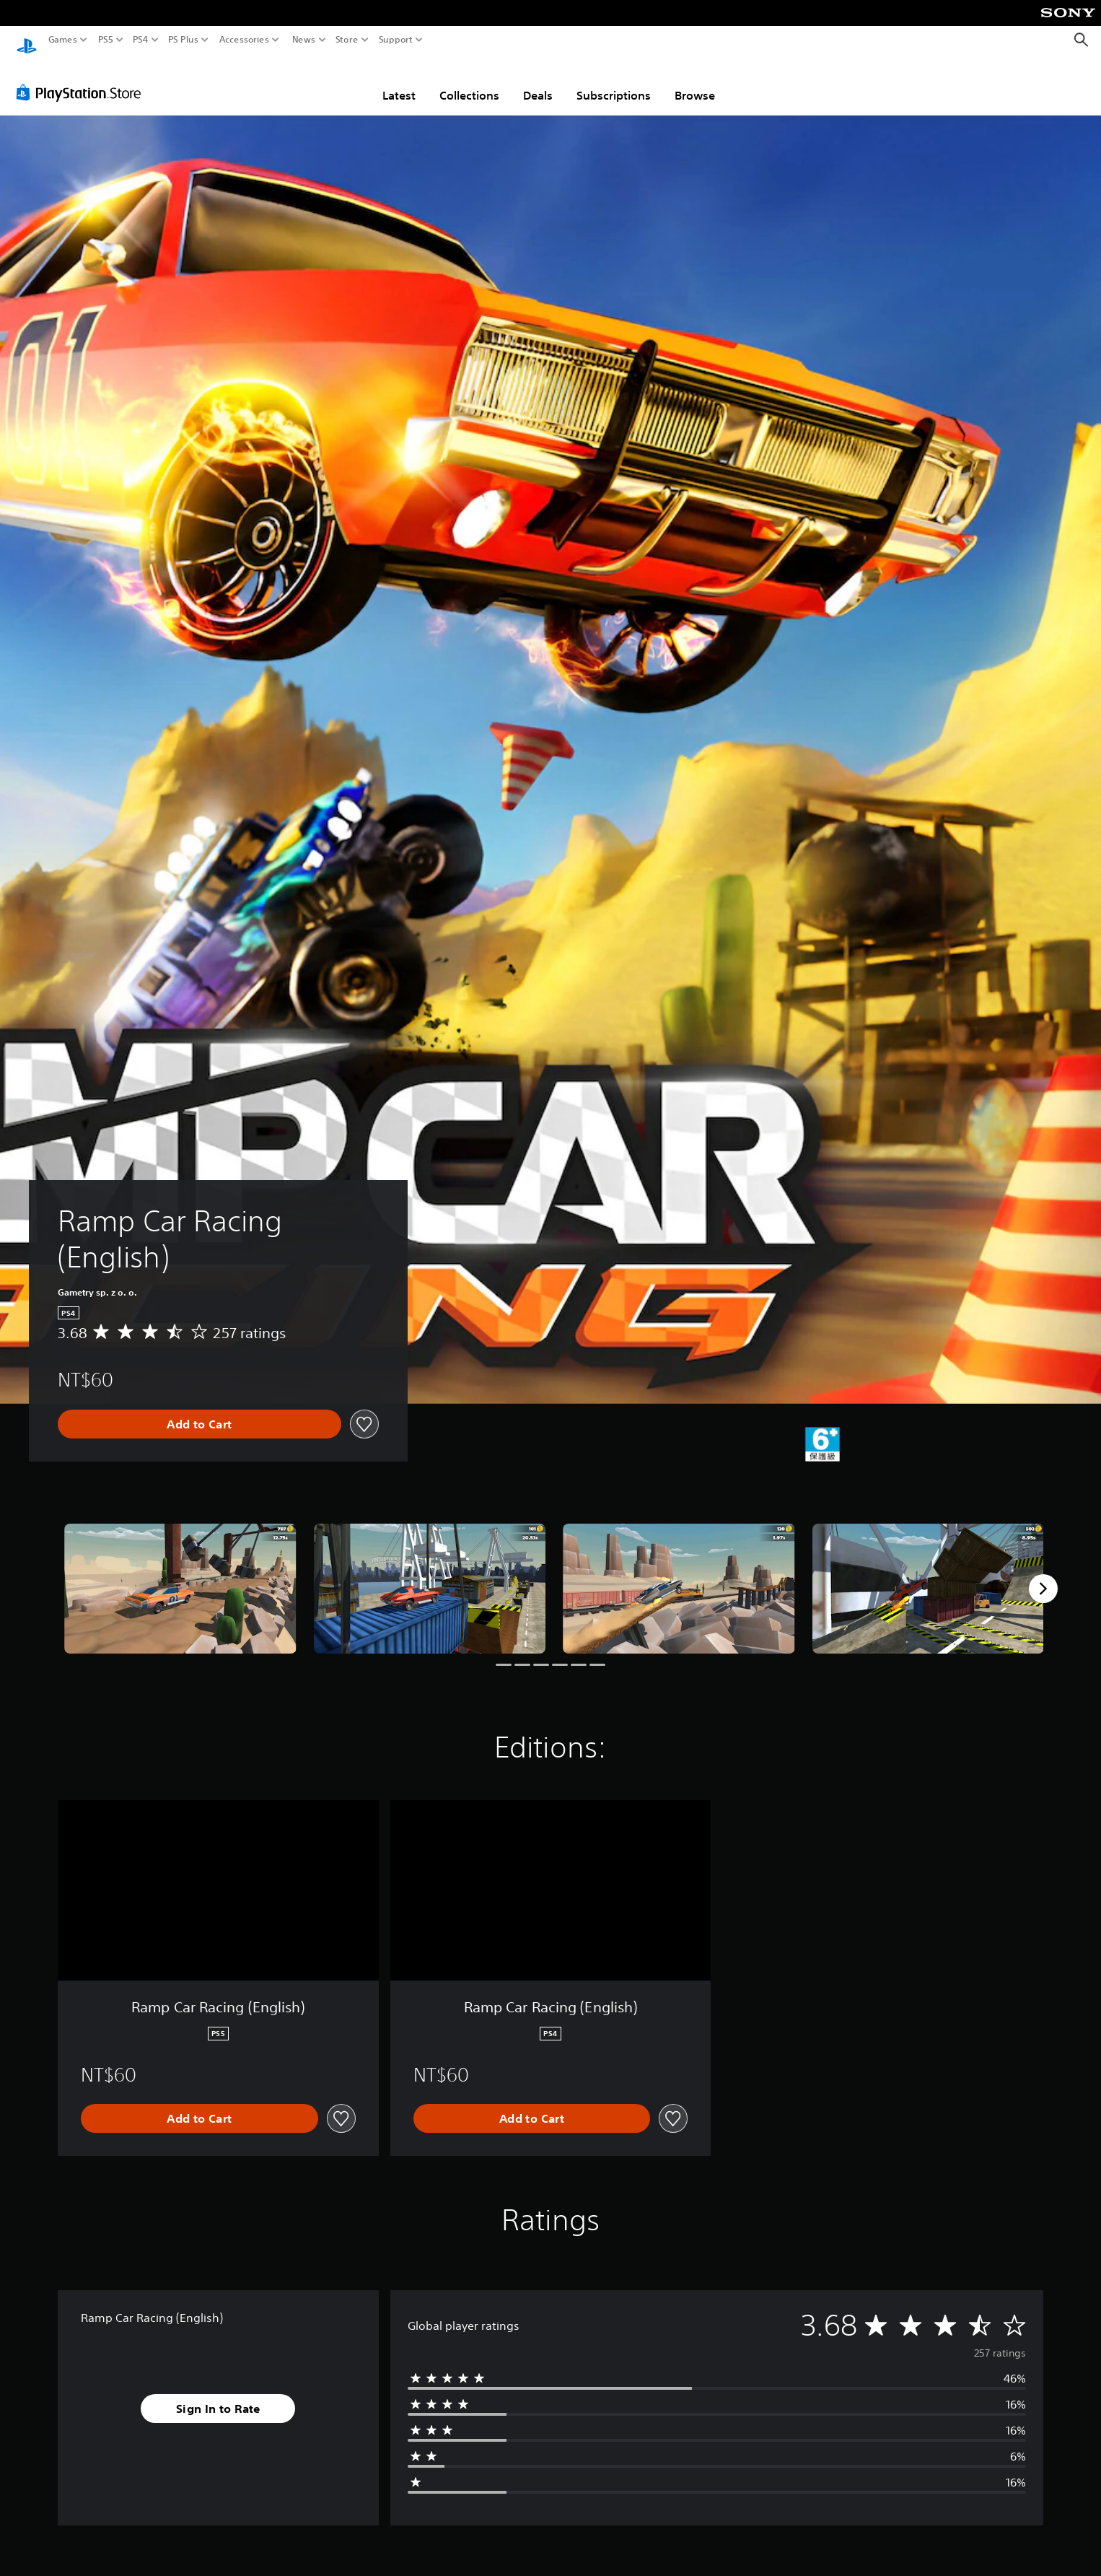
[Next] (1043, 1574)
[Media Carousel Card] (180, 1575)
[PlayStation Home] (26, 40)
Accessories (244, 39)
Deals (538, 81)
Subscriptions (613, 81)
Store (347, 39)
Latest (399, 81)
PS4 (141, 39)
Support (396, 39)
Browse (695, 81)
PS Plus (183, 39)
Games (62, 39)
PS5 (105, 39)
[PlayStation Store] (83, 78)
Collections (469, 81)
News (303, 39)
